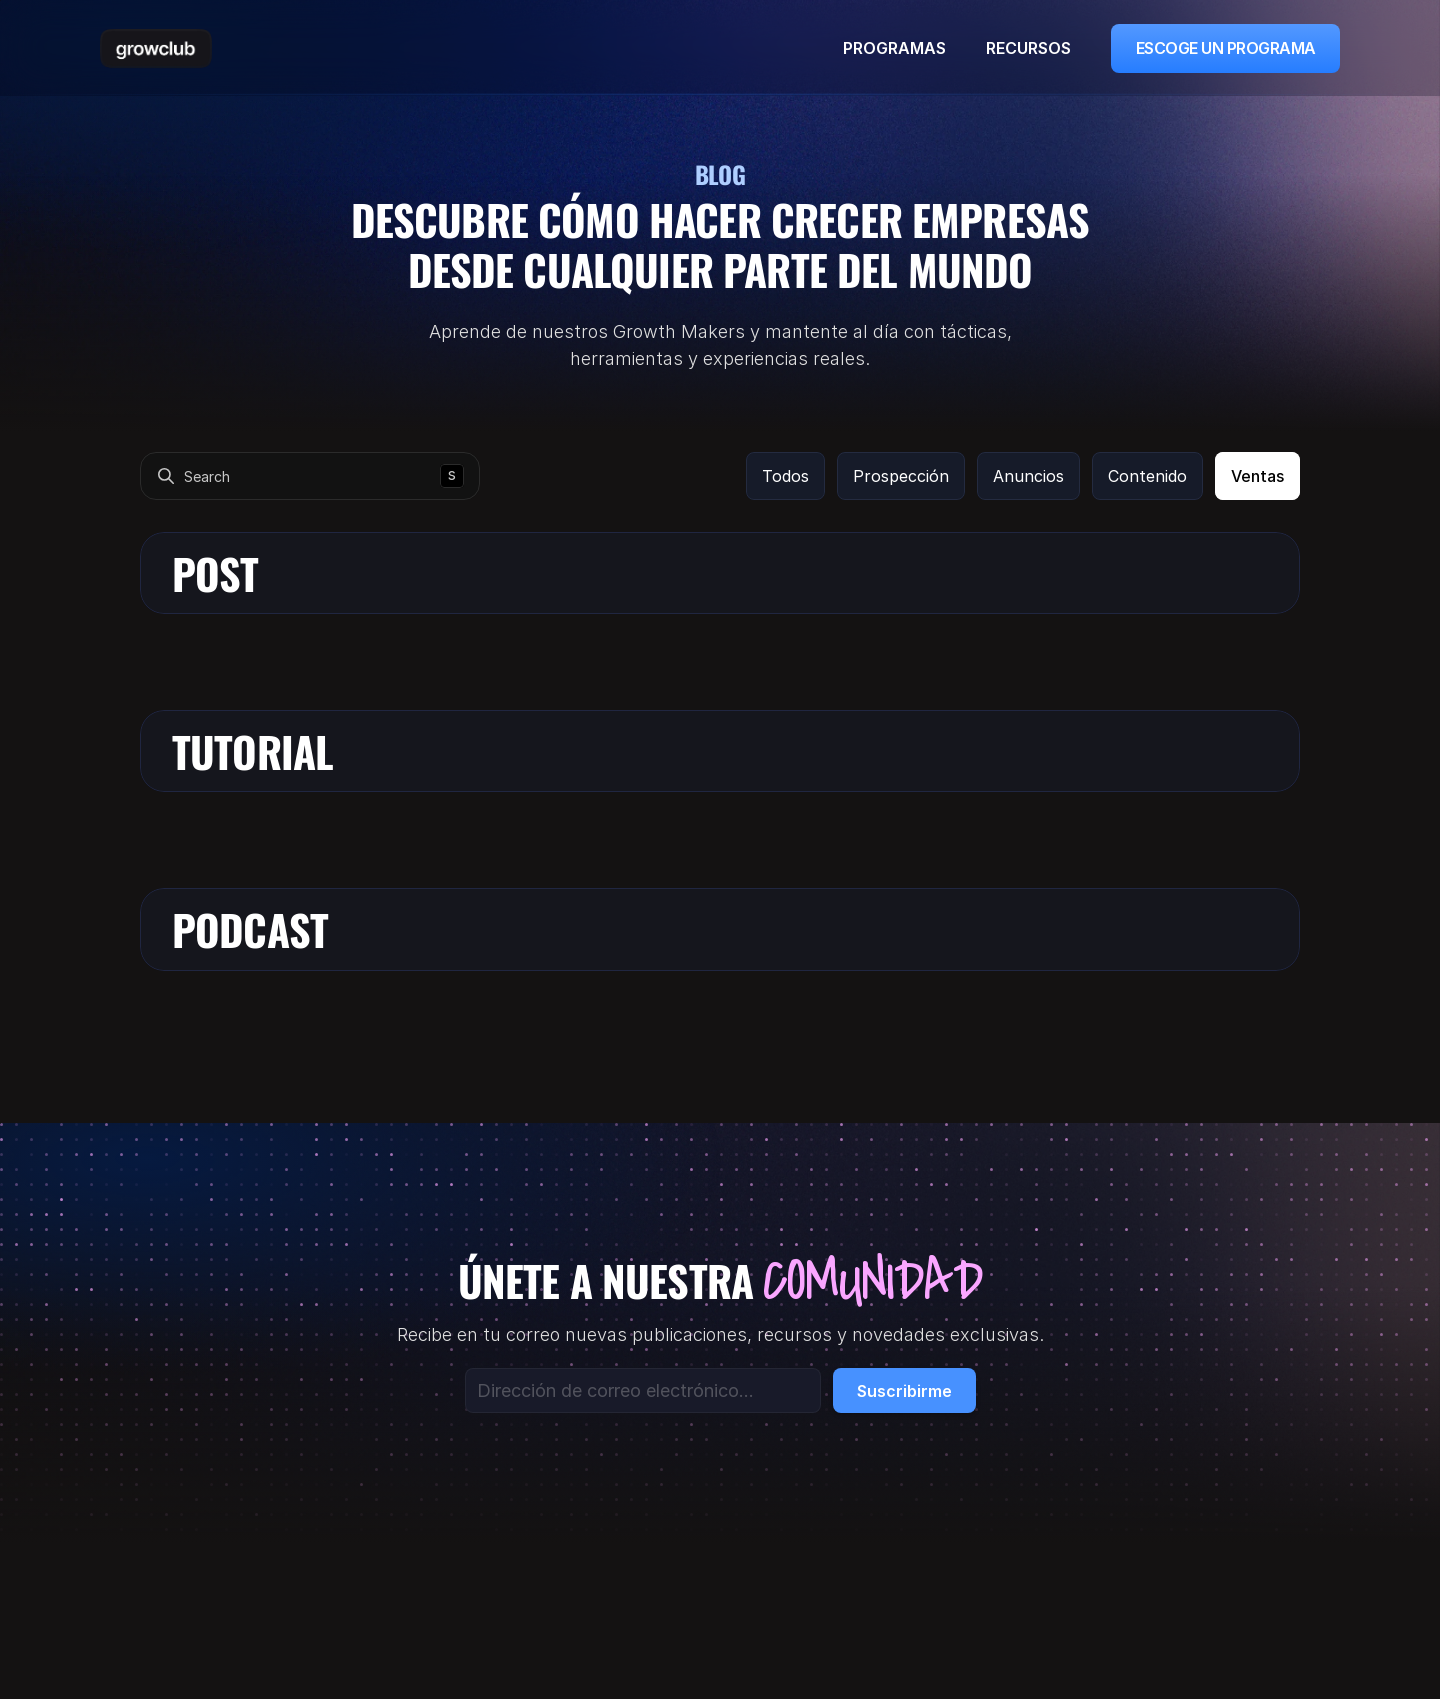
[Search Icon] (310, 476)
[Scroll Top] (156, 48)
